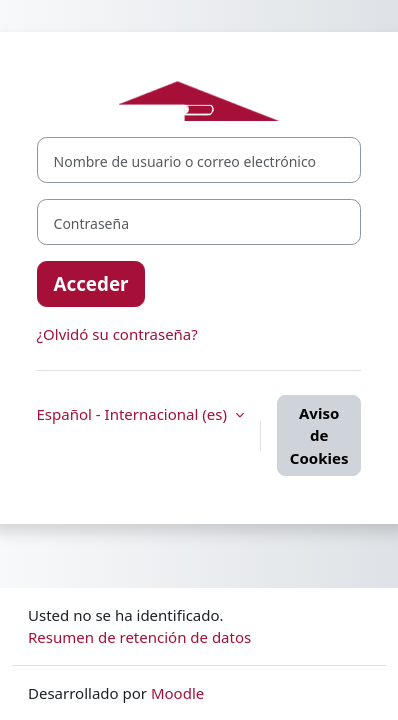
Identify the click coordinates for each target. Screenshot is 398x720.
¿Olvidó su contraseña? (117, 334)
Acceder (91, 283)
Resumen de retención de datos (139, 637)
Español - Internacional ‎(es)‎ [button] (134, 414)
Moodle (177, 693)
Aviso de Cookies (319, 435)
